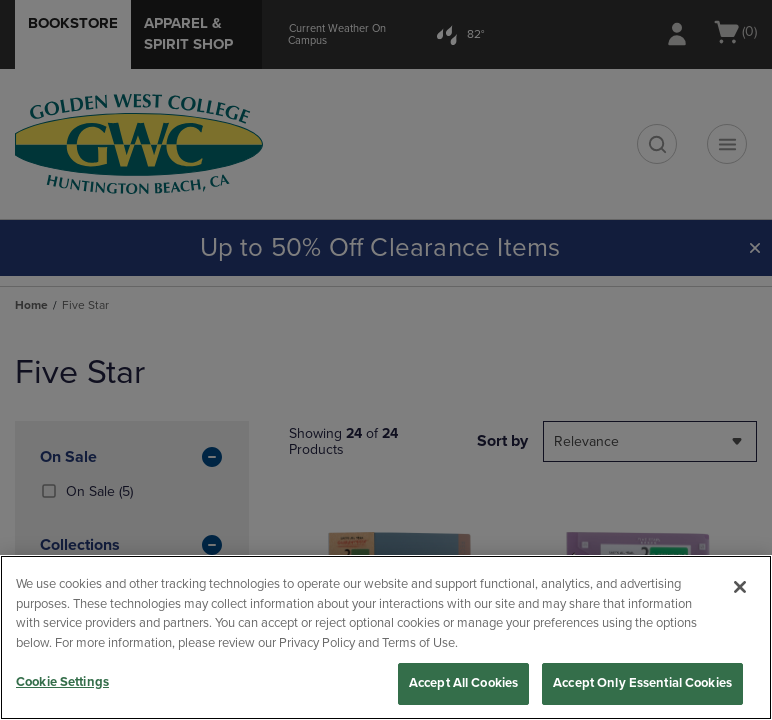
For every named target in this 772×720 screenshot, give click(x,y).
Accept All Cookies (463, 683)
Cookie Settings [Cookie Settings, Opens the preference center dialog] (62, 682)
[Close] (740, 587)
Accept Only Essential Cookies (642, 683)
